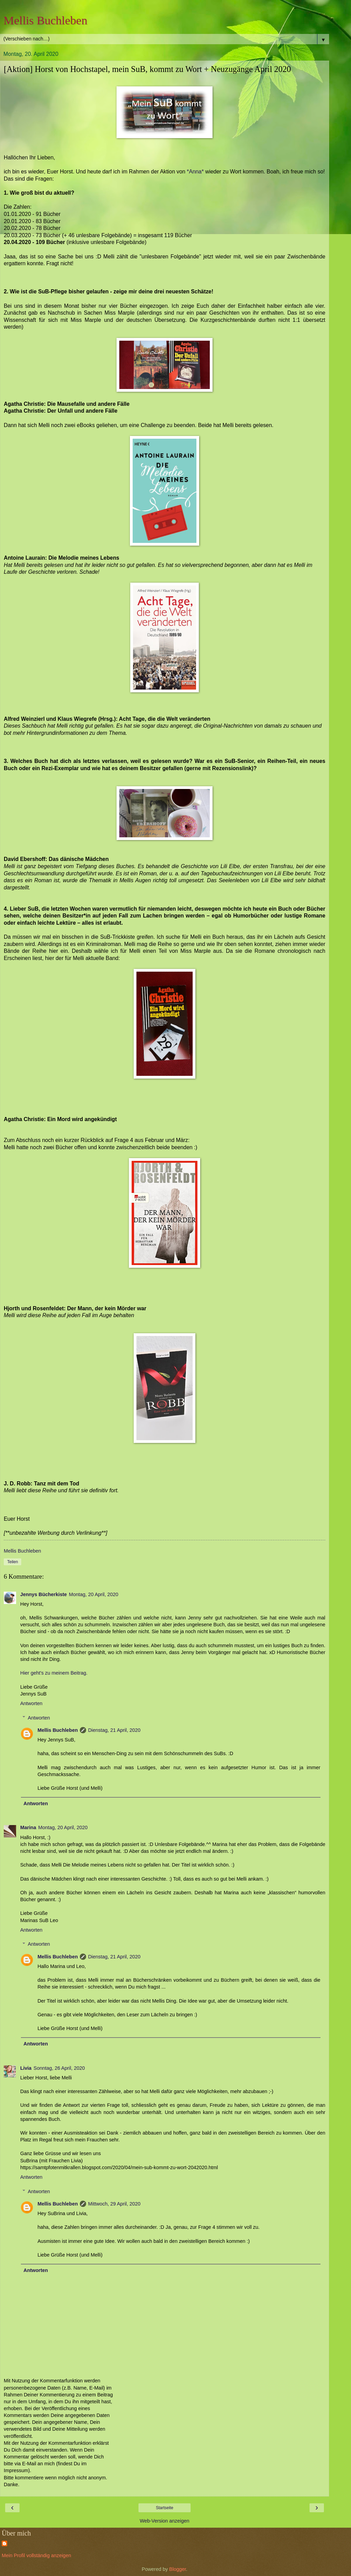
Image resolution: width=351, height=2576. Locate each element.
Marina (28, 1827)
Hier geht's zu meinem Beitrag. (53, 1673)
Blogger (177, 2569)
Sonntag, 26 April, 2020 (59, 2068)
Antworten (31, 1703)
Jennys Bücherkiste (43, 1594)
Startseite (164, 2507)
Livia (26, 2068)
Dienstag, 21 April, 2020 (114, 1730)
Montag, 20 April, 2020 (93, 1594)
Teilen (12, 1561)
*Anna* (195, 171)
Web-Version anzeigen (165, 2521)
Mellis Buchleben (45, 20)
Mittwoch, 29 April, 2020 (114, 2204)
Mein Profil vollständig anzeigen (36, 2555)
